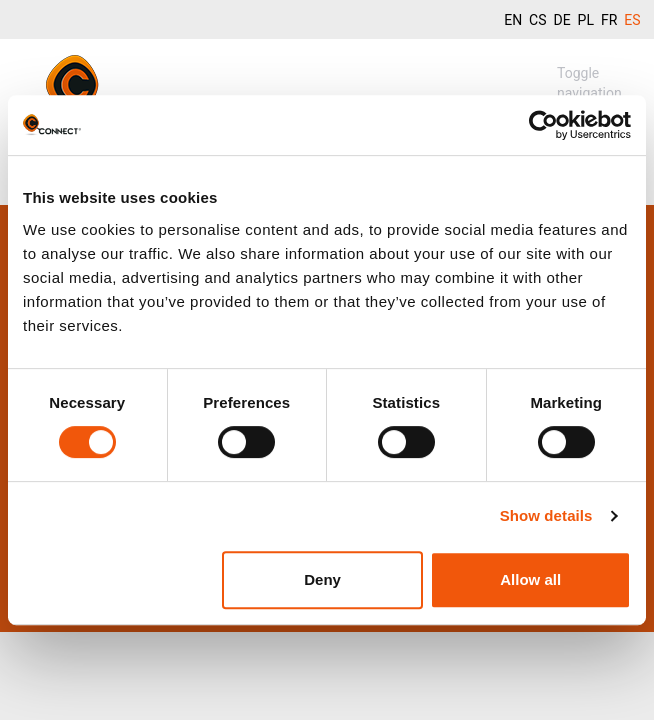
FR (609, 20)
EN (513, 20)
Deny (322, 579)
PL (586, 20)
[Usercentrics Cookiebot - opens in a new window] (543, 125)
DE (561, 20)
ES (632, 20)
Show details (546, 515)
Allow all (530, 579)
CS (537, 20)
